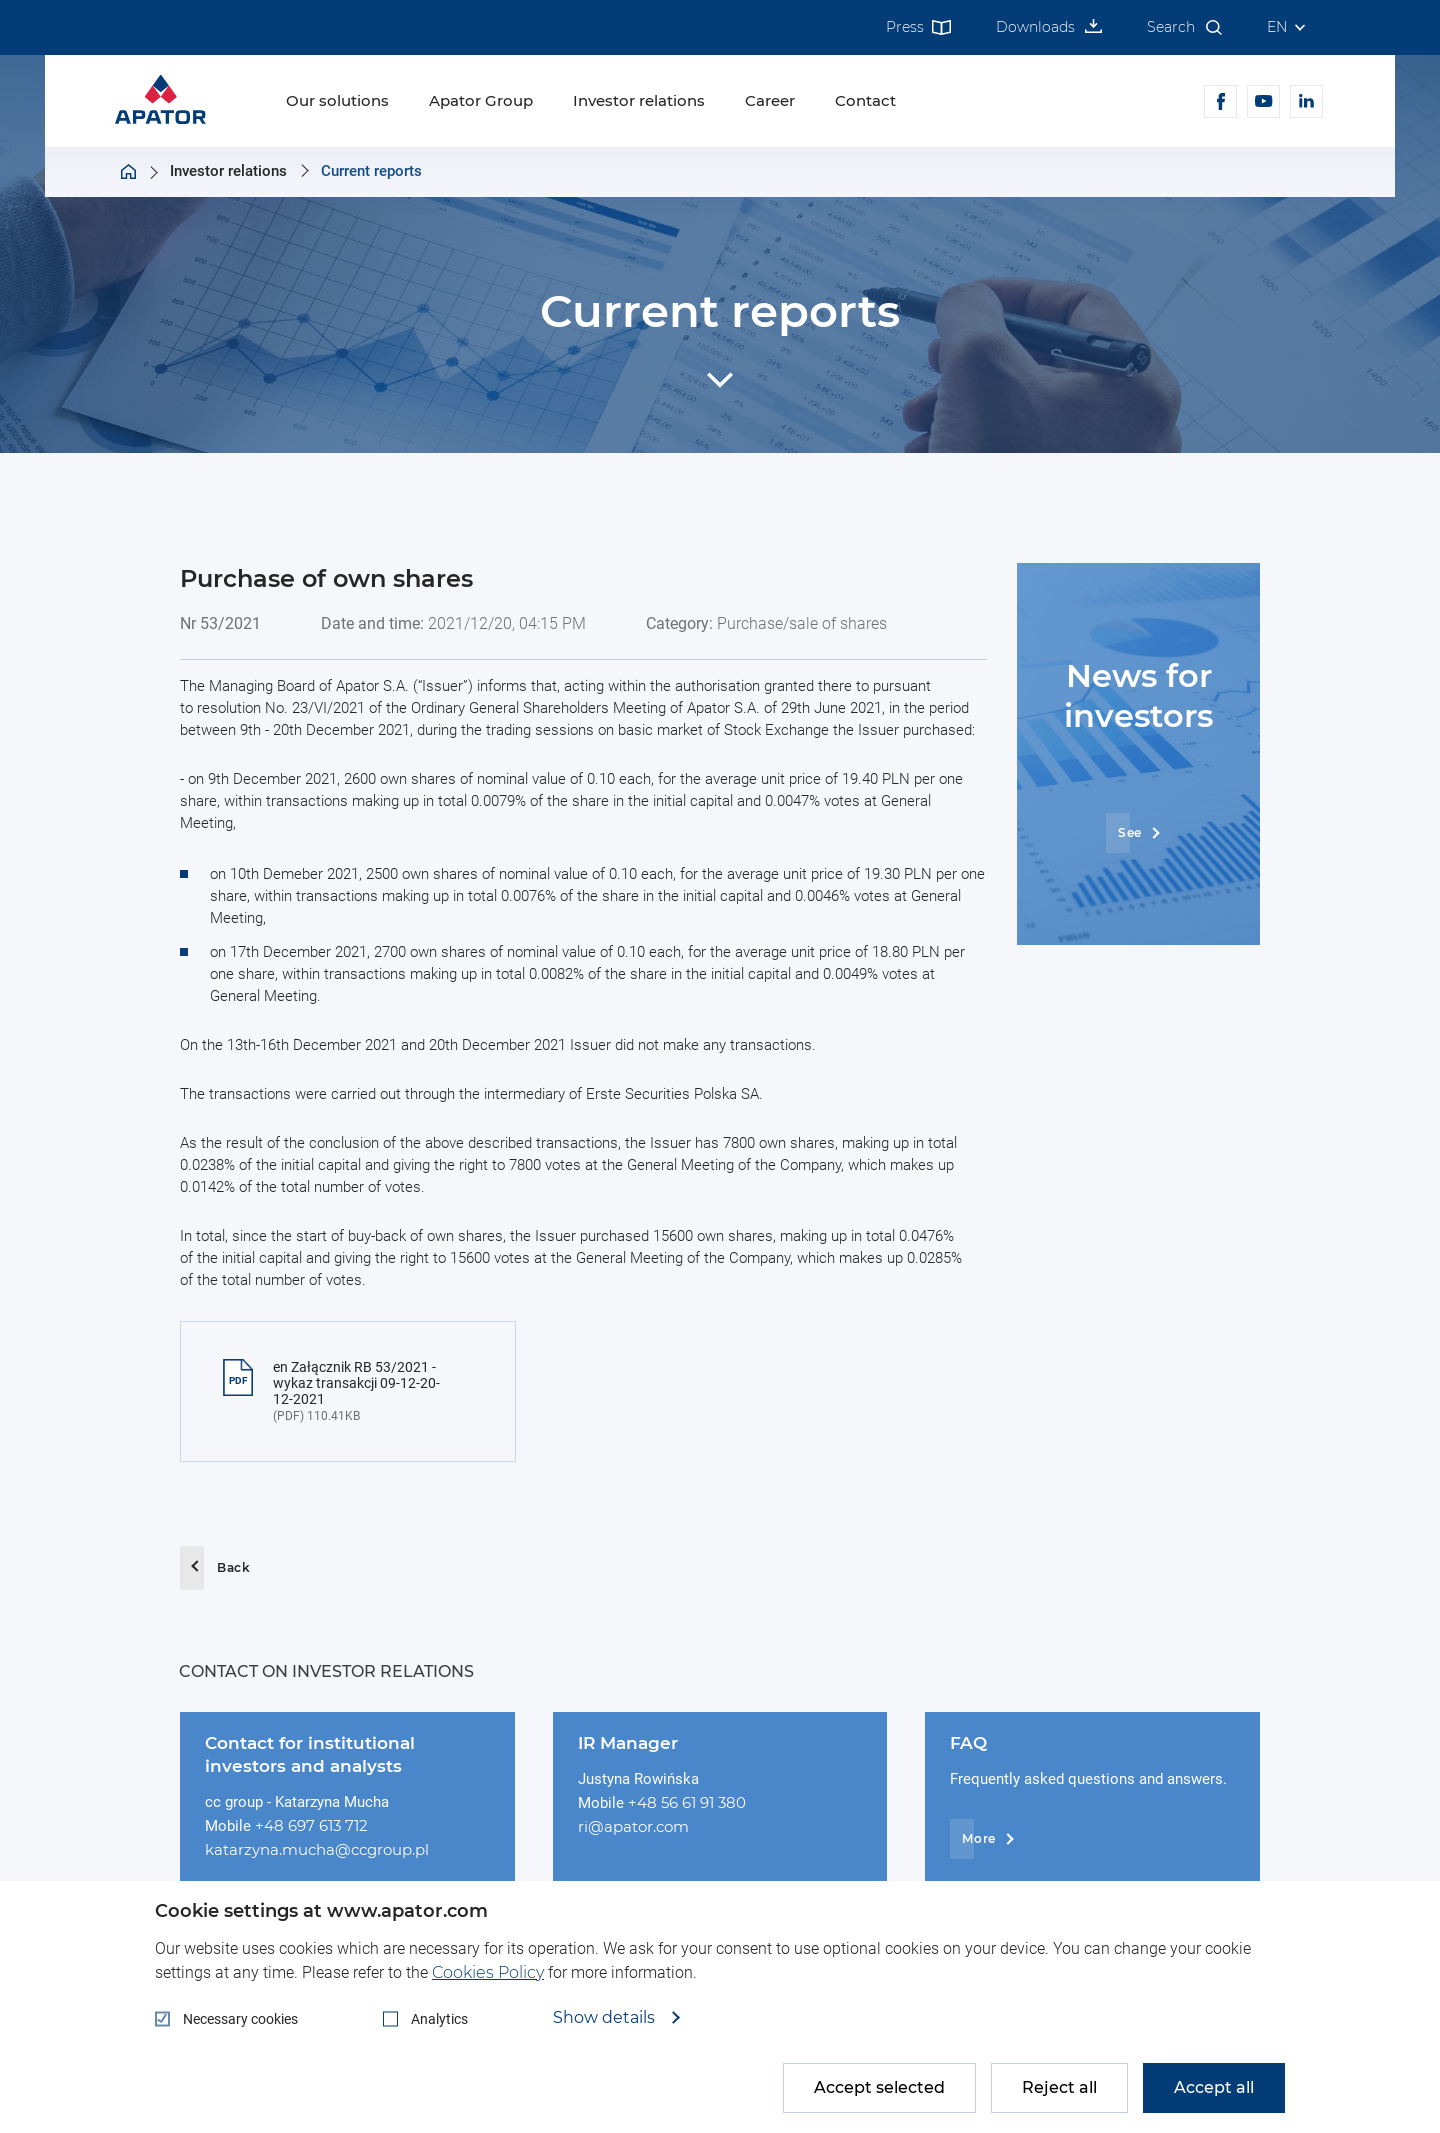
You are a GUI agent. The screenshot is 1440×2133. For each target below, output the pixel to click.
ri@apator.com (633, 1826)
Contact (865, 100)
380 (732, 1802)
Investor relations (639, 100)
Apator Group (481, 100)
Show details (606, 2018)
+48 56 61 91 (673, 1802)
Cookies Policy (488, 1972)
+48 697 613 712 (311, 1825)
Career (770, 100)
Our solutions (337, 100)
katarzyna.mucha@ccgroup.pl (317, 1849)
